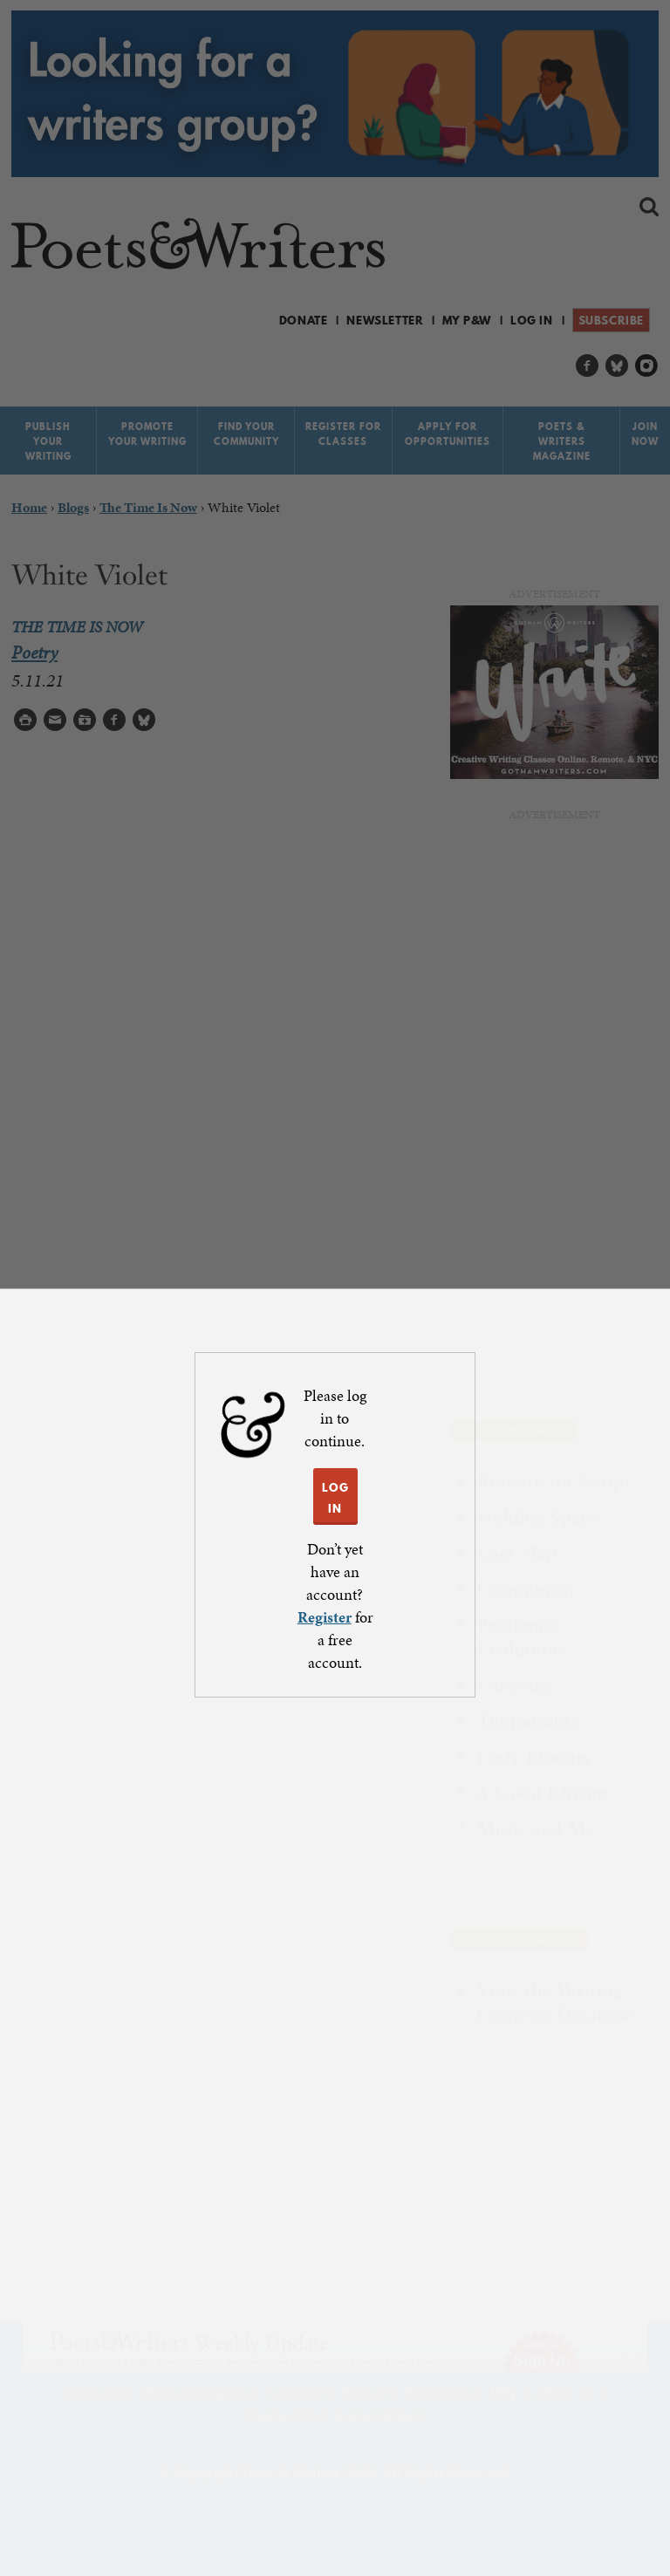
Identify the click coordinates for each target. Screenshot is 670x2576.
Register (324, 1617)
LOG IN (335, 1497)
